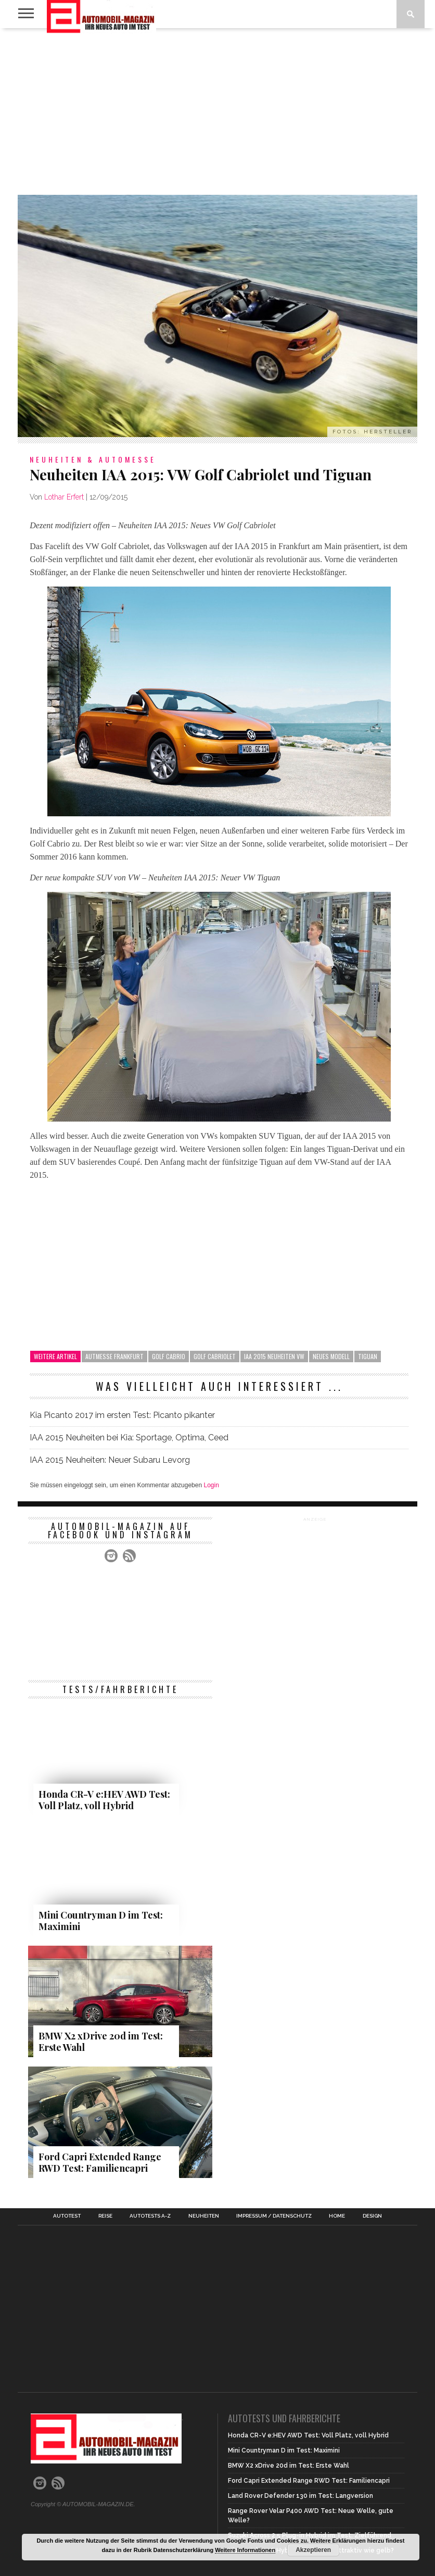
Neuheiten (203, 2216)
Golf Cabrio (168, 1356)
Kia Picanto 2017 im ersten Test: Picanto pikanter (122, 1415)
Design (372, 2216)
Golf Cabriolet (215, 1356)
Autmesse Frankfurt (114, 1356)
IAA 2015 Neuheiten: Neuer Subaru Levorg (110, 1460)
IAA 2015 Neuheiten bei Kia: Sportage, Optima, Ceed (129, 1437)
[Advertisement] (217, 111)
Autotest (67, 2216)
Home (337, 2216)
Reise (105, 2216)
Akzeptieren (313, 2550)
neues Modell (331, 1356)
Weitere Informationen (245, 2550)
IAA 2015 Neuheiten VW (274, 1356)
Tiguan (367, 1356)
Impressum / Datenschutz (274, 2216)
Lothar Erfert (64, 497)
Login (211, 1485)
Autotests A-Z (150, 2216)
